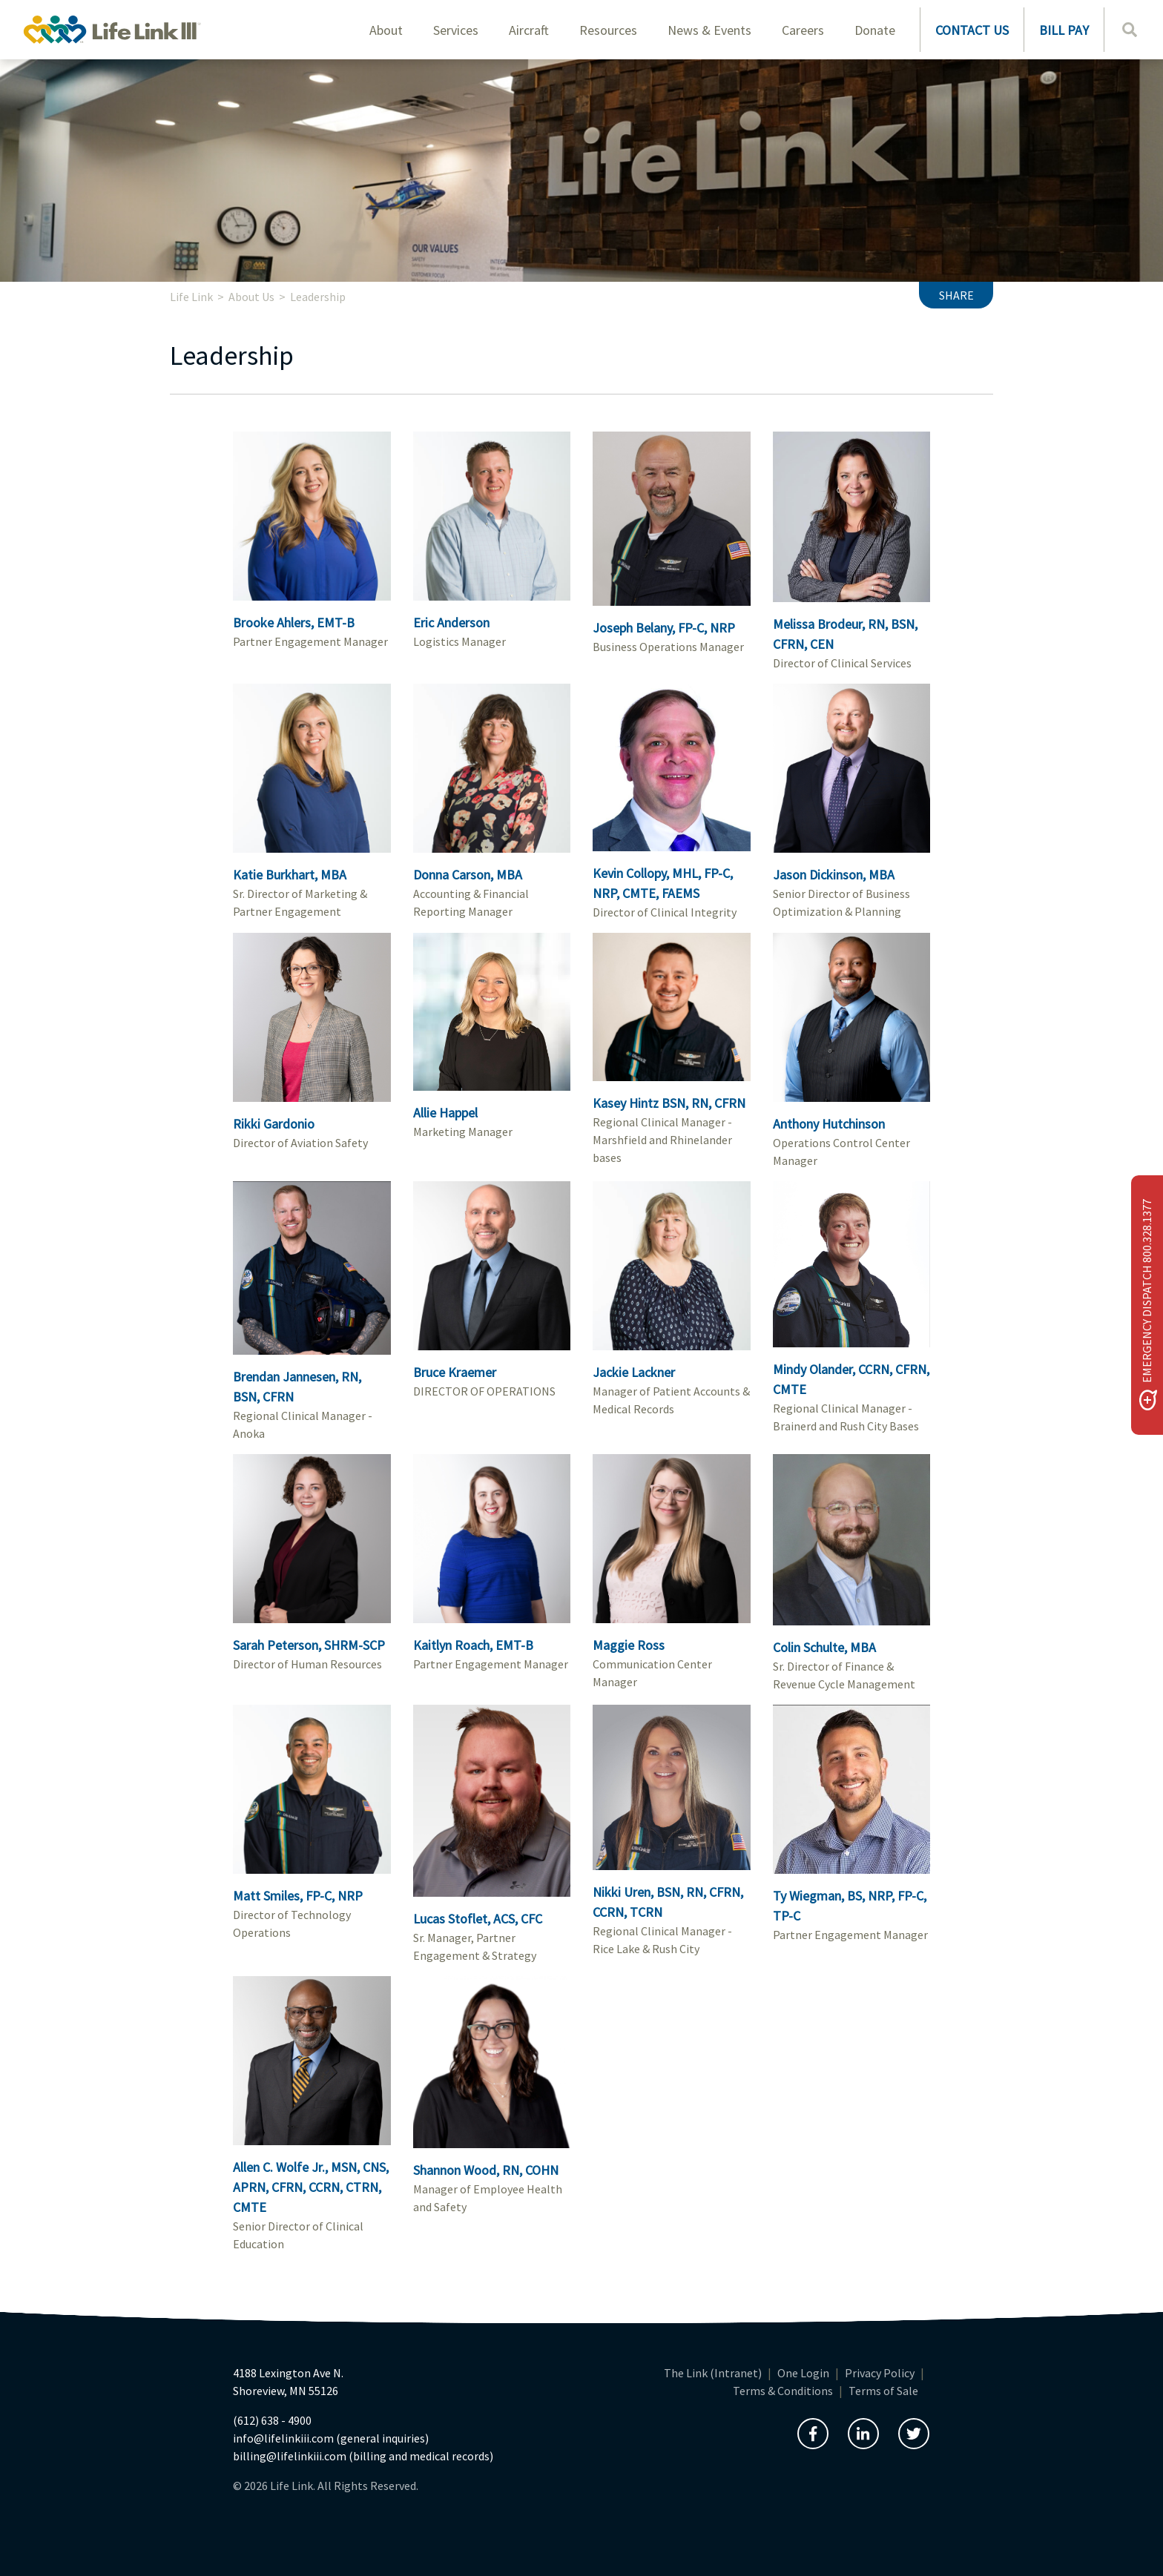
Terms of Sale (883, 2390)
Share (956, 295)
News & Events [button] (709, 30)
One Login (803, 2372)
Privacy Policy (880, 2372)
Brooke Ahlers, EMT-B (294, 622)
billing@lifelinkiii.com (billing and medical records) (363, 2455)
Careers (803, 30)
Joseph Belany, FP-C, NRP (664, 627)
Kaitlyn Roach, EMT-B (473, 1645)
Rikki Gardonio (273, 1123)
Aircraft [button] (529, 30)
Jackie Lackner (634, 1372)
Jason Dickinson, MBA (834, 874)
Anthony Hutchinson (829, 1123)
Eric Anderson (451, 622)
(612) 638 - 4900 (272, 2420)
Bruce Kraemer (454, 1372)
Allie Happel (445, 1112)
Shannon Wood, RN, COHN (486, 2170)
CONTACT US (972, 30)
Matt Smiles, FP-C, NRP (298, 1895)
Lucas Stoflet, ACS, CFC (477, 1918)
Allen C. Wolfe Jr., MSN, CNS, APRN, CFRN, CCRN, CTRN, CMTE (311, 2187)
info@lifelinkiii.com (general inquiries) (331, 2438)
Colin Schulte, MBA (824, 1647)
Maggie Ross (629, 1645)
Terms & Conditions (783, 2390)
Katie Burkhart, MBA (289, 874)
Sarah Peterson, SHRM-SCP (309, 1645)
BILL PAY (1064, 30)
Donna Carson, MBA (467, 874)
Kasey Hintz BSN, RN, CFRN (669, 1103)
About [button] (386, 30)
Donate (874, 30)
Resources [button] (608, 30)
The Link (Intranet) (713, 2372)
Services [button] (455, 30)
